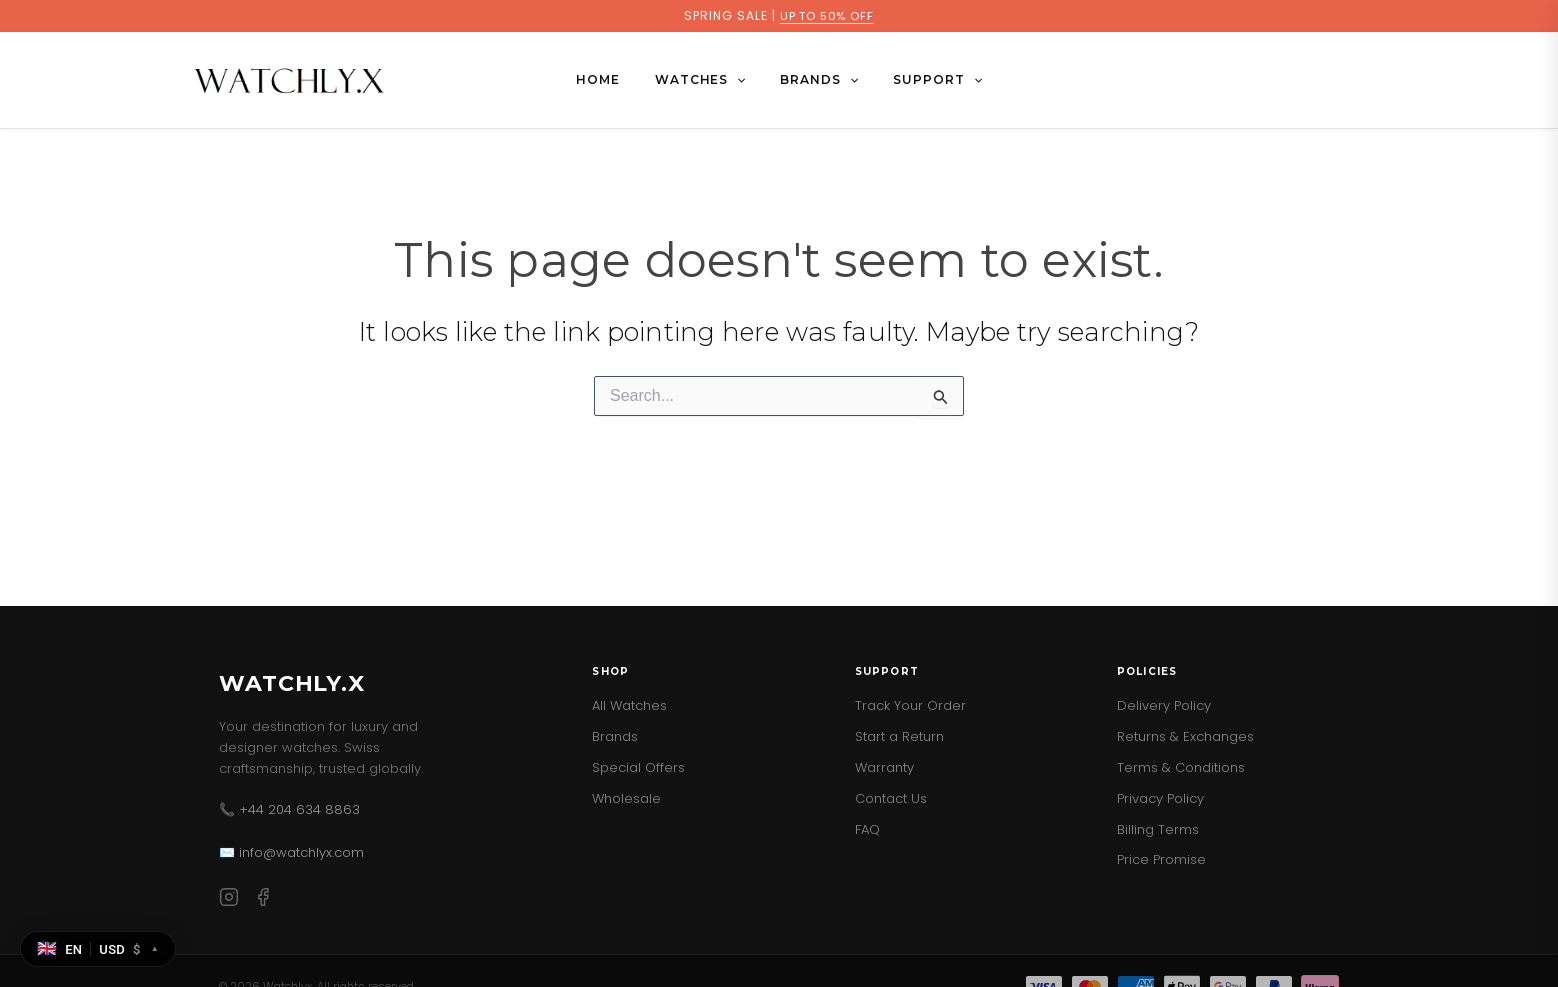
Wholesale (626, 798)
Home (614, 79)
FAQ (867, 829)
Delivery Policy (1164, 705)
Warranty (884, 767)
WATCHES (705, 80)
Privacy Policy (1160, 798)
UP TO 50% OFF (826, 15)
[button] (742, 80)
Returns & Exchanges (1185, 736)
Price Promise (1161, 859)
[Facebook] (263, 900)
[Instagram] (229, 900)
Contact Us (891, 798)
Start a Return (899, 736)
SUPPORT (921, 80)
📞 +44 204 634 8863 (289, 809)
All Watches (629, 705)
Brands (615, 736)
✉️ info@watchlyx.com (291, 852)
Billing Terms (1158, 829)
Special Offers (638, 767)
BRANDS (814, 80)
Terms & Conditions (1181, 767)
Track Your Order (910, 705)
